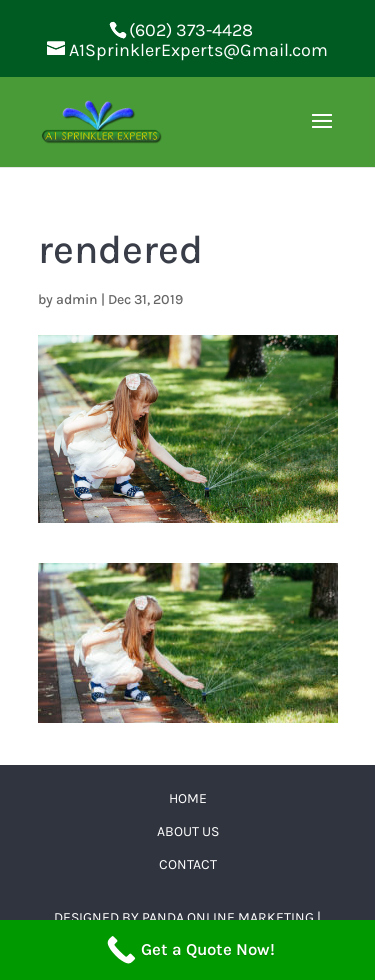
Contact (188, 864)
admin (77, 299)
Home (188, 798)
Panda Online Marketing (228, 917)
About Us (188, 831)
